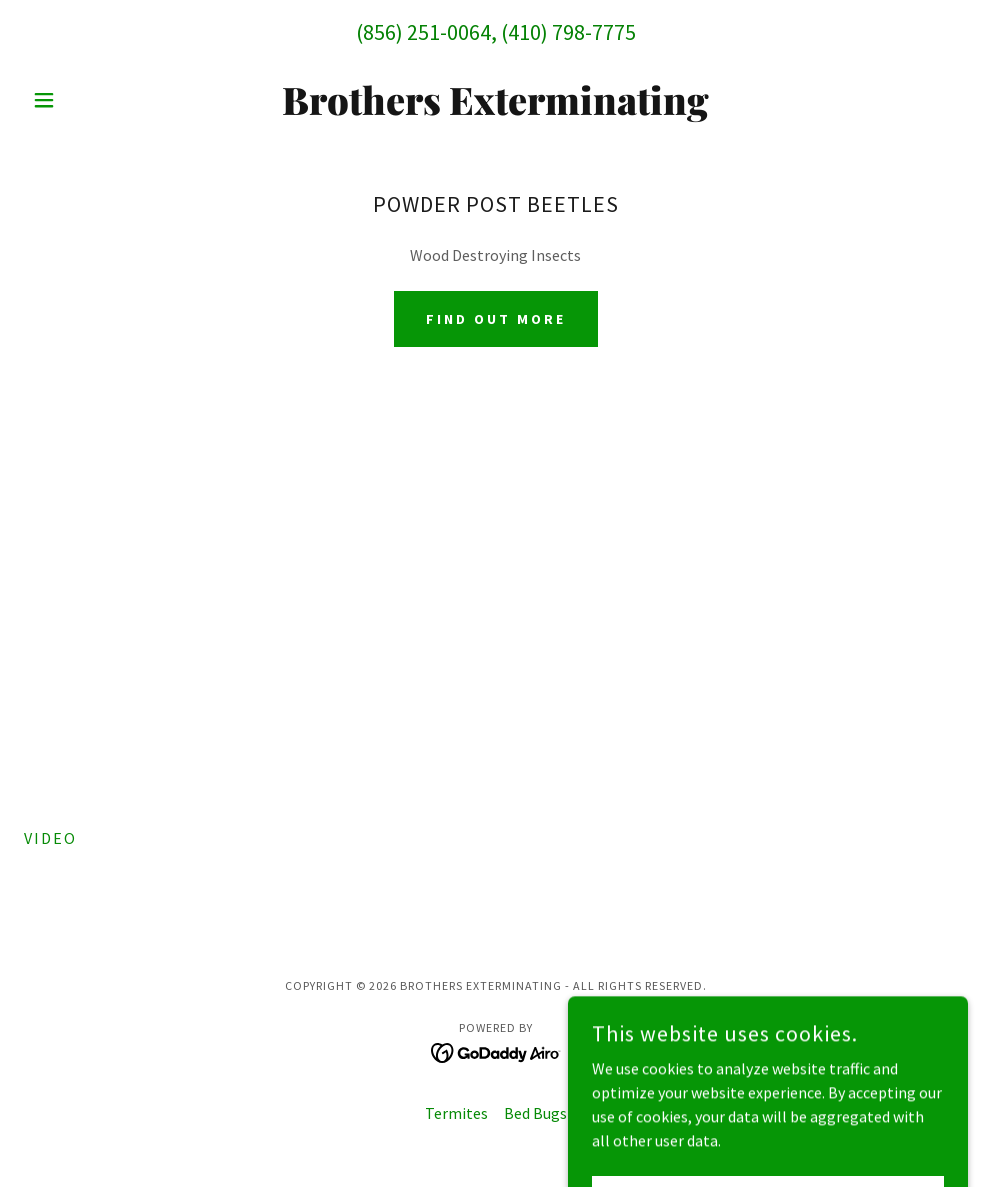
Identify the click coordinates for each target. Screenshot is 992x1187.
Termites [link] (456, 1113)
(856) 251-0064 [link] (423, 32)
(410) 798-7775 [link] (568, 32)
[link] (496, 109)
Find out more (496, 319)
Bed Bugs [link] (535, 1113)
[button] (95, 100)
